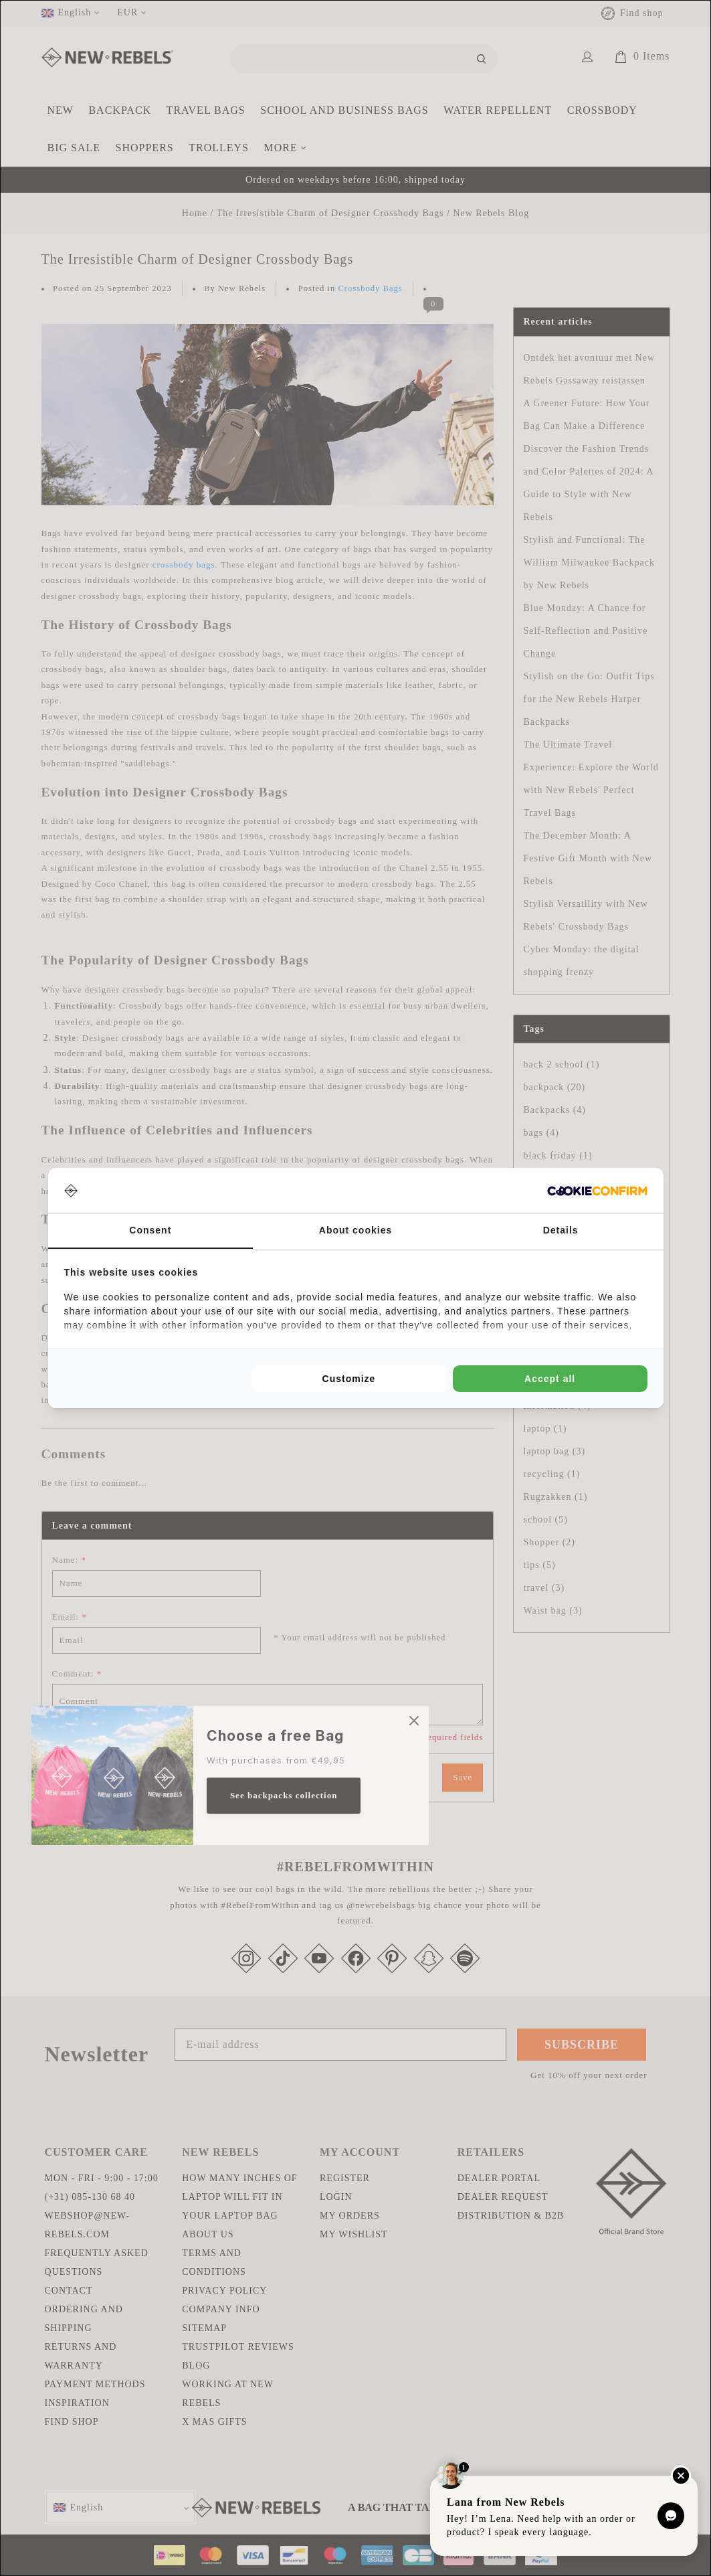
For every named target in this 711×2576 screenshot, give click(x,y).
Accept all (549, 1378)
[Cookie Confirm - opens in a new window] (597, 1191)
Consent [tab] (150, 1230)
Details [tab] (561, 1230)
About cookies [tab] (355, 1230)
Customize (349, 1378)
